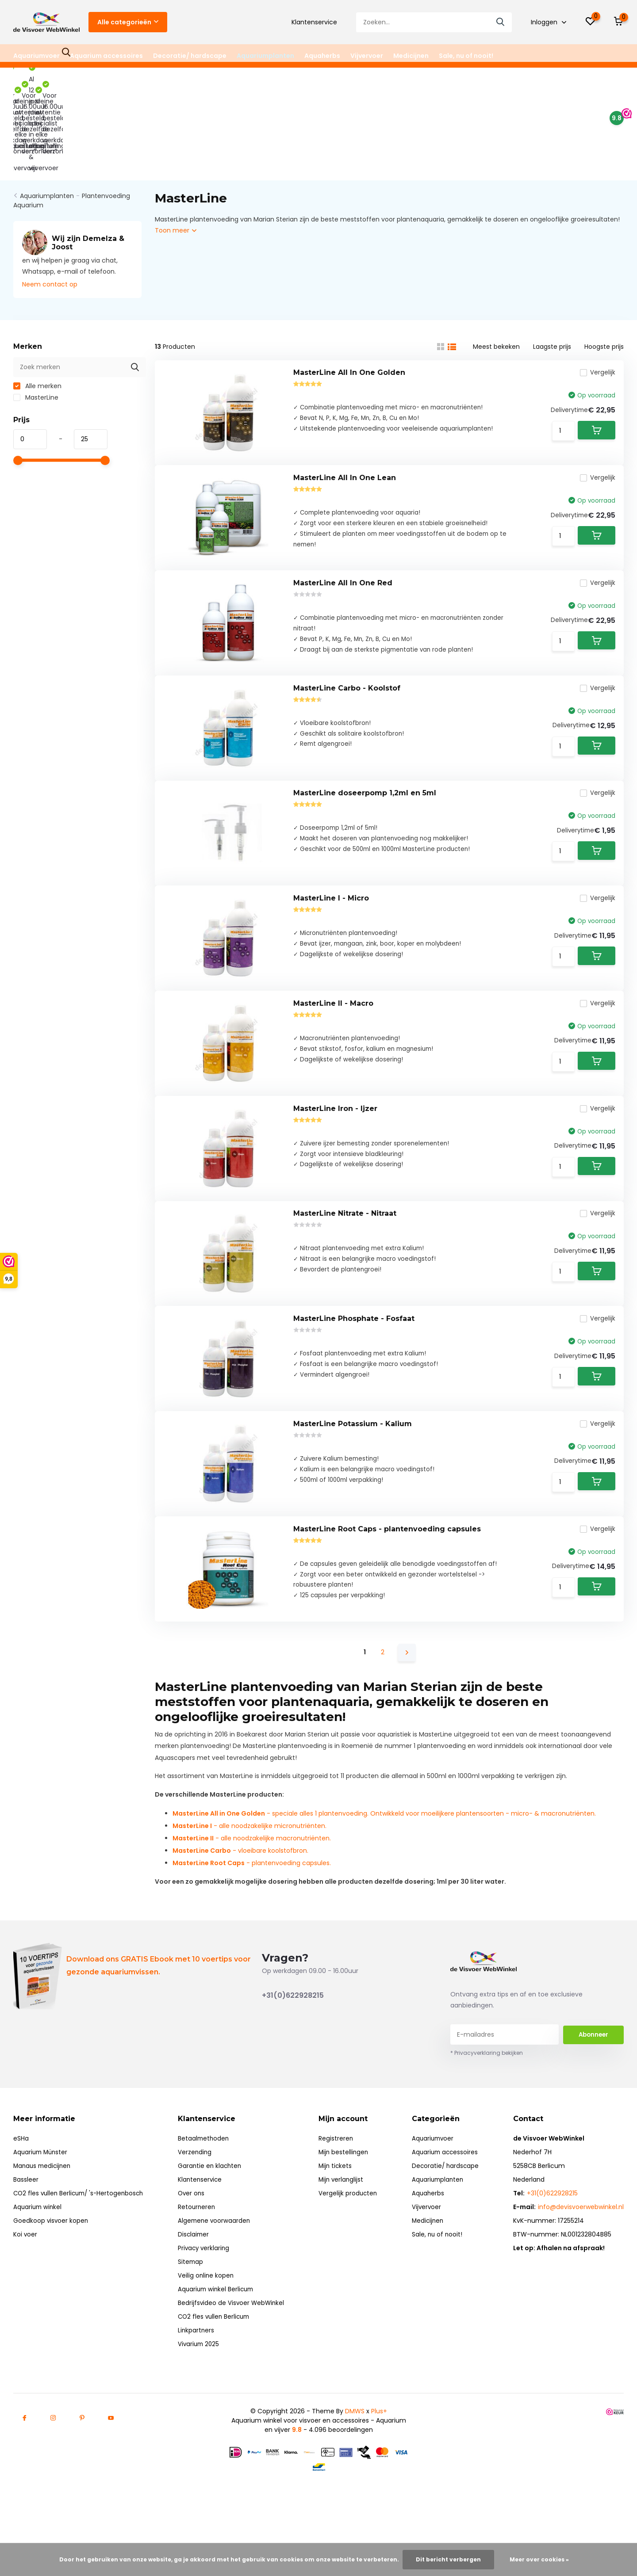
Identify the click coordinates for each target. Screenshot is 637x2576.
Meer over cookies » (539, 2559)
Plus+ (379, 2443)
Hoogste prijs (604, 260)
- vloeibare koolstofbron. (240, 1882)
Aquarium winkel (38, 2239)
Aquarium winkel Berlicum (220, 2321)
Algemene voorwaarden (218, 2253)
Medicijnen (411, 55)
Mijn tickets (338, 2198)
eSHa (21, 2171)
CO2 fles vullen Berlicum (218, 2349)
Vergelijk (592, 292)
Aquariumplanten (265, 55)
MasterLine (35, 311)
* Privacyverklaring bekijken (486, 2085)
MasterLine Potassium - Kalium (352, 1441)
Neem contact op (49, 198)
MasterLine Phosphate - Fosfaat (353, 1326)
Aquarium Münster (41, 2184)
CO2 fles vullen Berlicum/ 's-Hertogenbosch (81, 2225)
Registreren (338, 2171)
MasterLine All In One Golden (349, 292)
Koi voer (25, 2267)
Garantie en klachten (213, 2198)
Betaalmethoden (207, 2171)
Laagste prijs (552, 260)
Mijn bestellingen (346, 2184)
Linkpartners (199, 2362)
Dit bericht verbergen (448, 2559)
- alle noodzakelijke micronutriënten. (249, 1858)
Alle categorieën (127, 22)
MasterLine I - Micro (331, 866)
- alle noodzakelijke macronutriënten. (252, 1870)
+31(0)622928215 (293, 2028)
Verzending (198, 2184)
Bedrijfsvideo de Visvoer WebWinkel (235, 2335)
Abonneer (593, 2067)
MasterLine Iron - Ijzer (335, 1096)
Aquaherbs (322, 55)
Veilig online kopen (209, 2308)
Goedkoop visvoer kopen (51, 2253)
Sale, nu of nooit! (466, 55)
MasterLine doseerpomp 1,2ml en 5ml (364, 752)
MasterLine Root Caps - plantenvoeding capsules (387, 1556)
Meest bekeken (496, 260)
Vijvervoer (366, 55)
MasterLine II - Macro (333, 981)
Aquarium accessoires (106, 55)
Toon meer (175, 145)
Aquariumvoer (36, 55)
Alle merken (37, 300)
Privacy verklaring (207, 2280)
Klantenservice (314, 22)
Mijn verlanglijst (344, 2212)
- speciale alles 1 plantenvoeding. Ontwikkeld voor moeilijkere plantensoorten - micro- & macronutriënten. (384, 1845)
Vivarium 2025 (202, 2376)
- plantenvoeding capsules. (252, 1895)
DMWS (355, 2443)
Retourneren (200, 2239)
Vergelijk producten (351, 2225)
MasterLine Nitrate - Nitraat (344, 1211)
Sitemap (194, 2294)
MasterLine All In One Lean (344, 407)
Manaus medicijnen (43, 2198)
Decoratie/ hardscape (189, 55)
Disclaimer (197, 2267)
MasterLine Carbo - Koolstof (346, 637)
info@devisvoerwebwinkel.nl (581, 2239)
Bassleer (25, 2212)
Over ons (195, 2225)
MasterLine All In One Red (342, 522)
